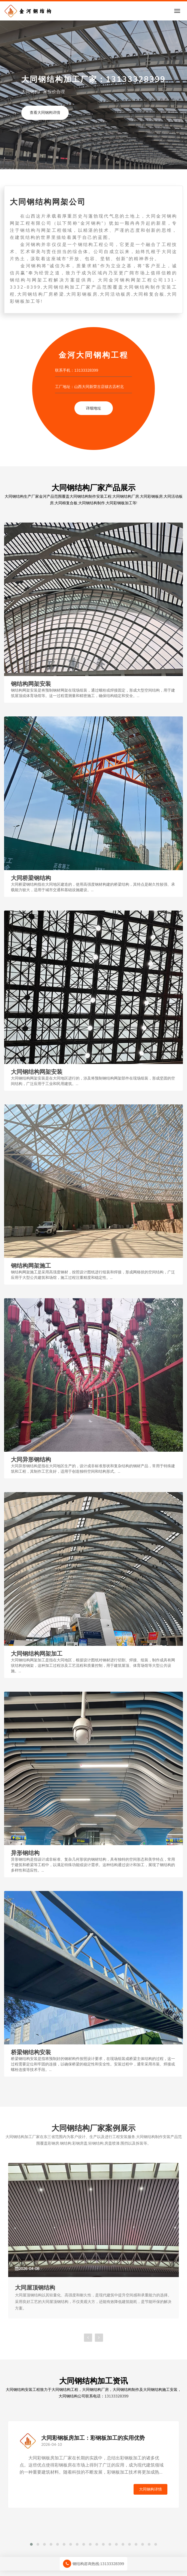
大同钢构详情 (150, 2489)
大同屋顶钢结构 (35, 2287)
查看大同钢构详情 (45, 112)
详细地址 (93, 408)
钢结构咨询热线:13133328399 (93, 2564)
